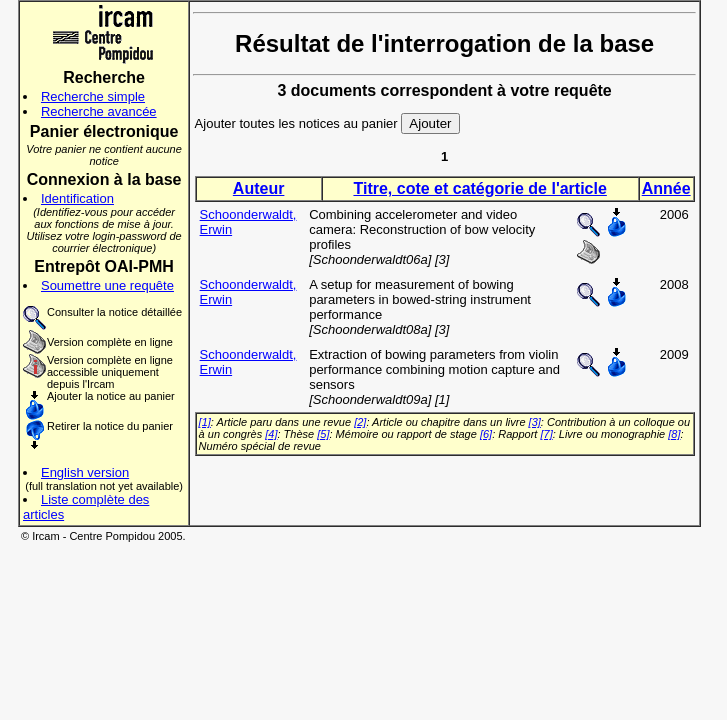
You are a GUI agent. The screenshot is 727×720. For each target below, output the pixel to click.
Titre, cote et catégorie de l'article (479, 188)
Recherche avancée (99, 111)
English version (85, 472)
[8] (674, 434)
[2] (360, 422)
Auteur (259, 188)
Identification (77, 198)
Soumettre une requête (107, 285)
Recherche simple (93, 96)
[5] (323, 434)
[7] (546, 434)
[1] (205, 422)
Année (666, 188)
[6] (486, 434)
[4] (271, 434)
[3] (535, 422)
